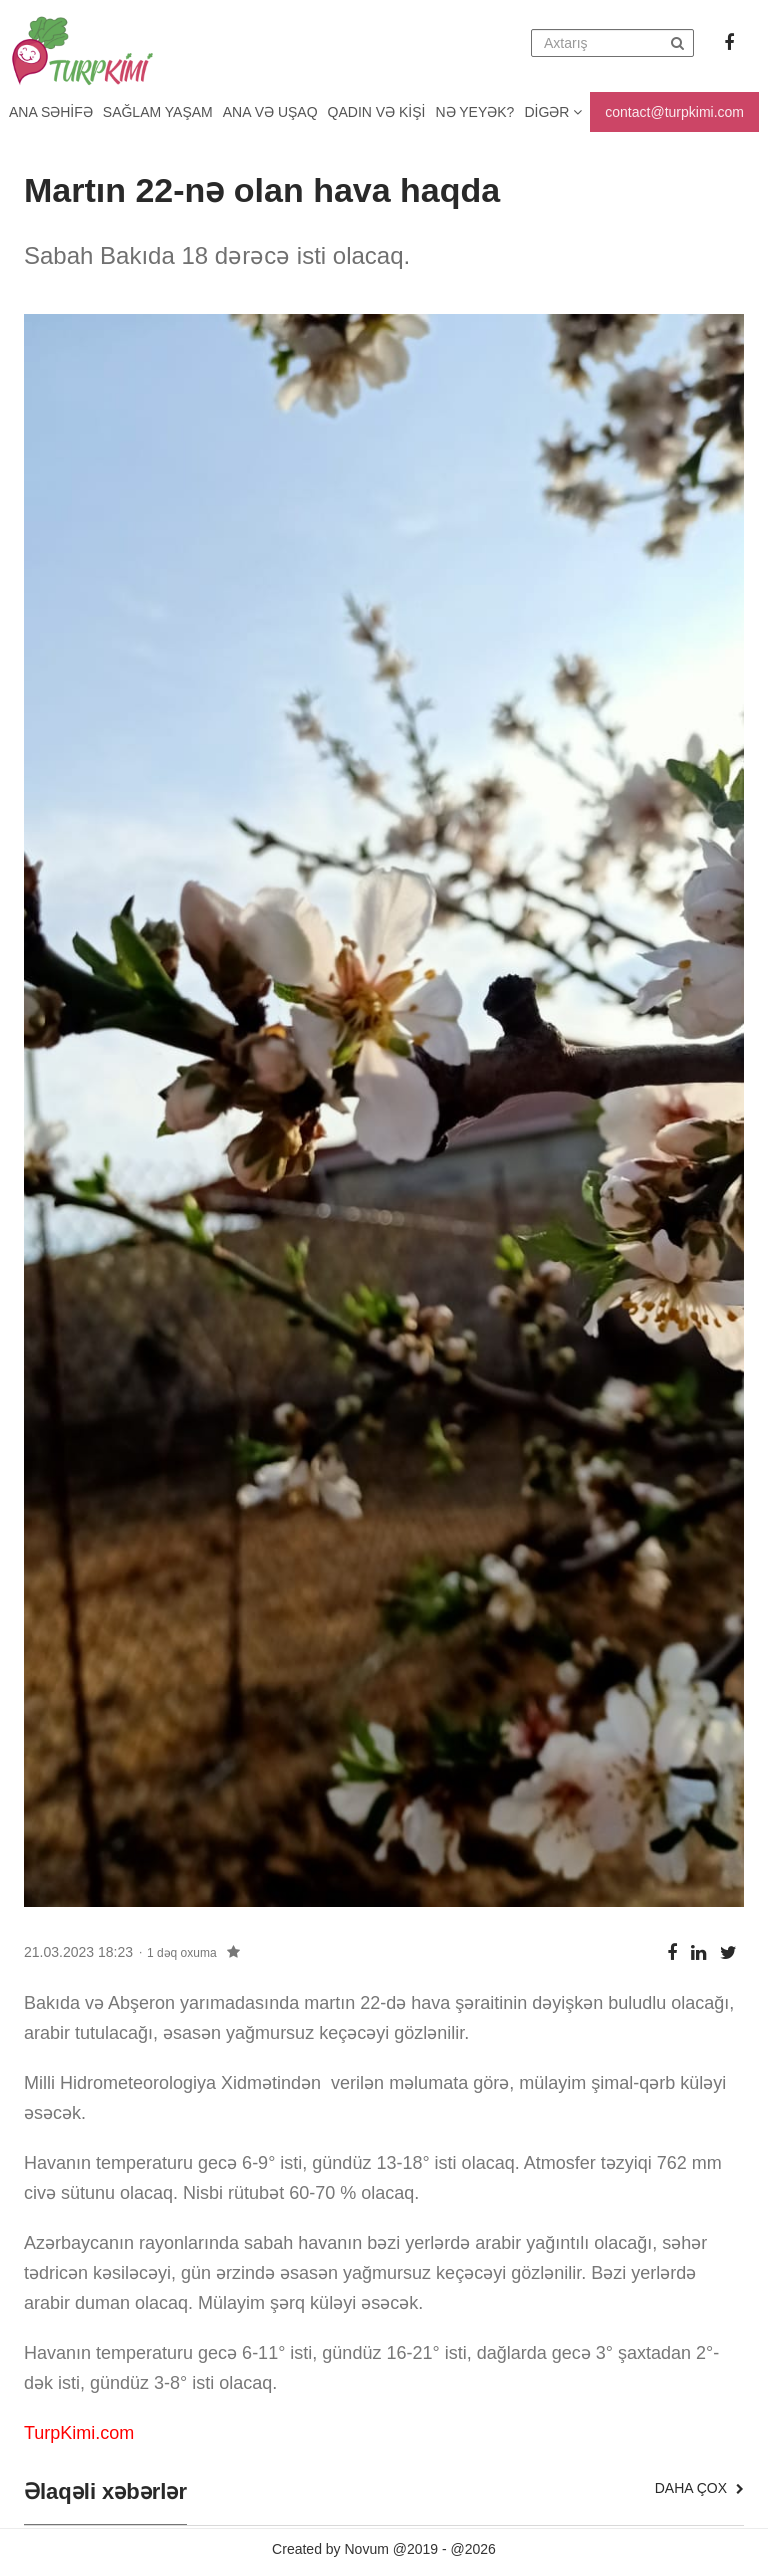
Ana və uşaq (270, 112)
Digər (553, 112)
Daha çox (699, 2488)
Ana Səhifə (51, 112)
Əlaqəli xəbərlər (105, 2492)
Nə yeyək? (475, 112)
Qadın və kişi (377, 112)
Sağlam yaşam (158, 112)
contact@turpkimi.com (674, 112)
